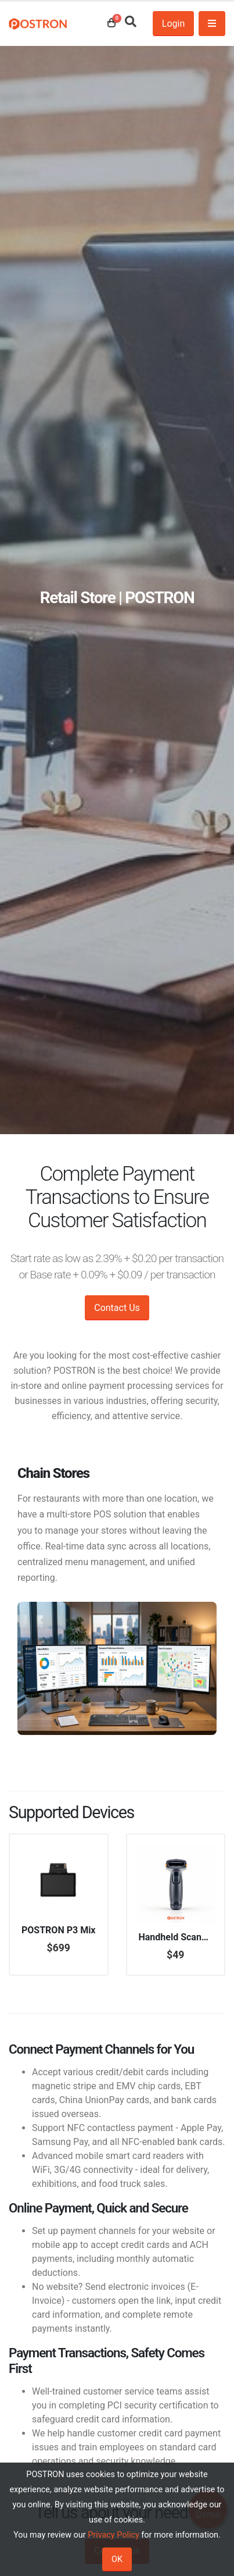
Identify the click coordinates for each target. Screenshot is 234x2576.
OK (117, 2559)
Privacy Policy (113, 2535)
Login (173, 23)
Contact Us (117, 1307)
